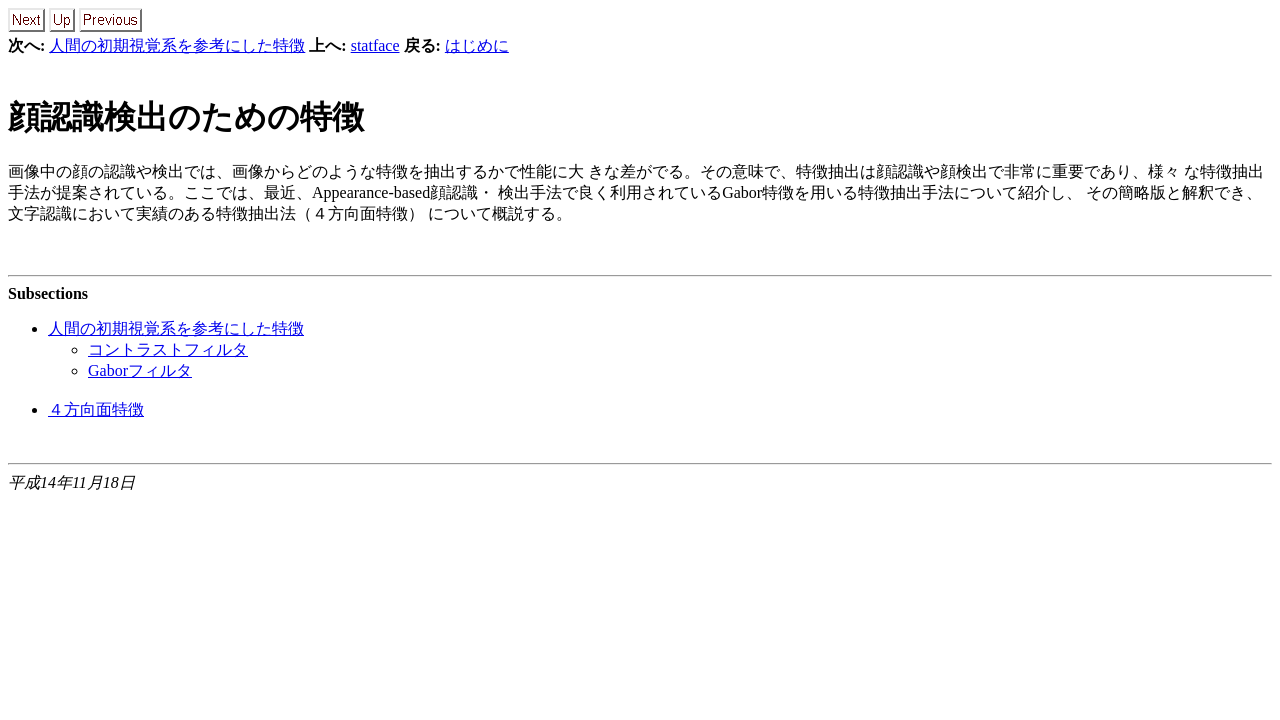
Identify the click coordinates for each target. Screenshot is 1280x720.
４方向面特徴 (96, 409)
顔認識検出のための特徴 (186, 117)
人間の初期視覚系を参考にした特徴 (177, 45)
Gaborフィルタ (140, 370)
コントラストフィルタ (168, 349)
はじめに (477, 45)
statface (375, 45)
